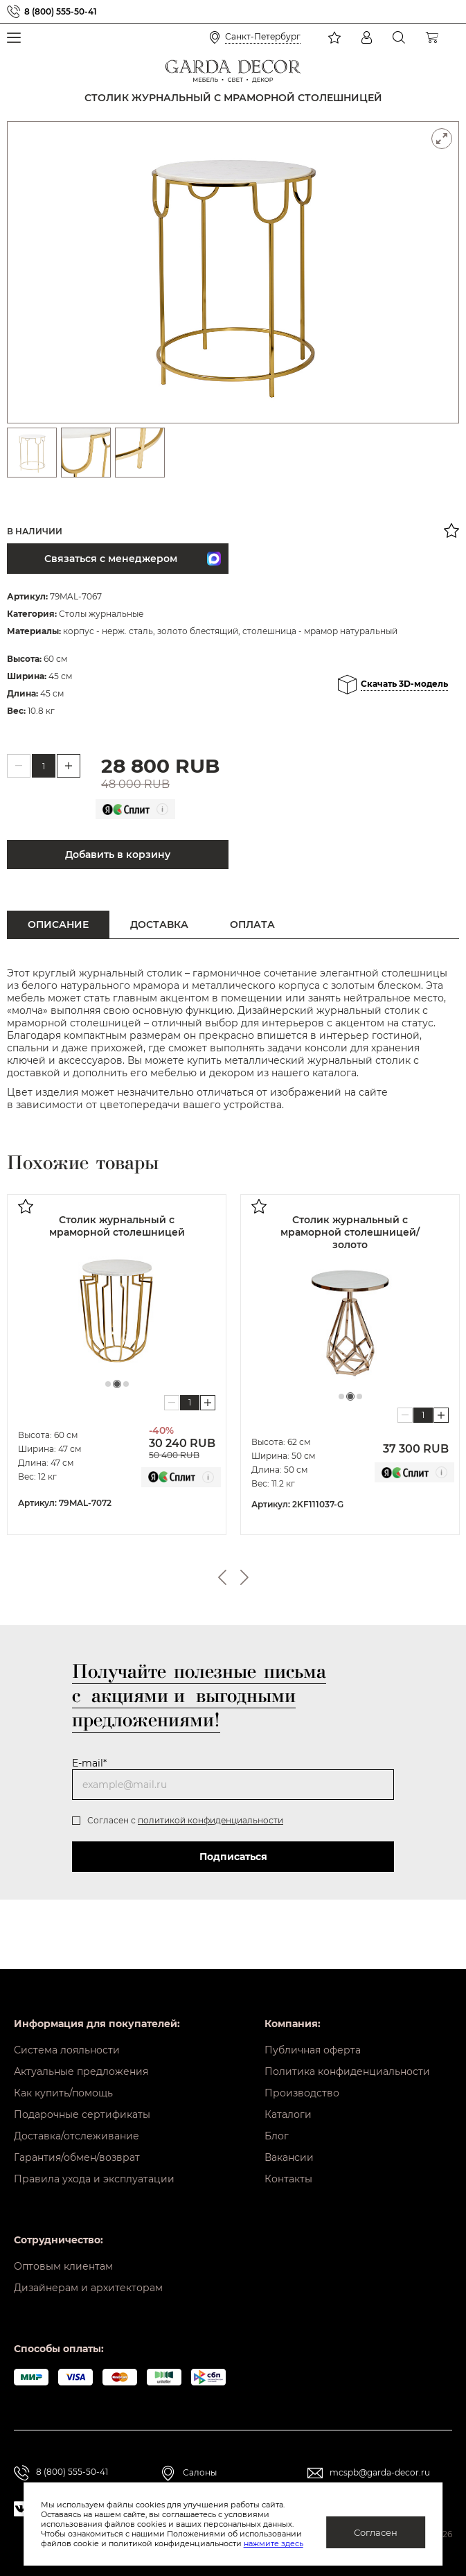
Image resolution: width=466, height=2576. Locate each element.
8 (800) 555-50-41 (60, 11)
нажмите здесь (273, 2543)
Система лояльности (67, 2050)
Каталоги (288, 2114)
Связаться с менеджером (132, 559)
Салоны (200, 2472)
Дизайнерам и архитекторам (88, 2287)
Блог (277, 2136)
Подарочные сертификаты (82, 2114)
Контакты (288, 2179)
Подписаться (233, 1856)
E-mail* (89, 1763)
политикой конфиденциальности (210, 1820)
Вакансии (289, 2157)
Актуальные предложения (81, 2071)
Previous (222, 1577)
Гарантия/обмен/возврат (77, 2157)
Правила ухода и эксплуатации (94, 2179)
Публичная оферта (313, 2050)
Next (244, 1577)
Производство (302, 2093)
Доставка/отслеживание (76, 2136)
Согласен (375, 2532)
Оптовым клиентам (63, 2266)
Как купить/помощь (63, 2093)
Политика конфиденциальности (347, 2071)
